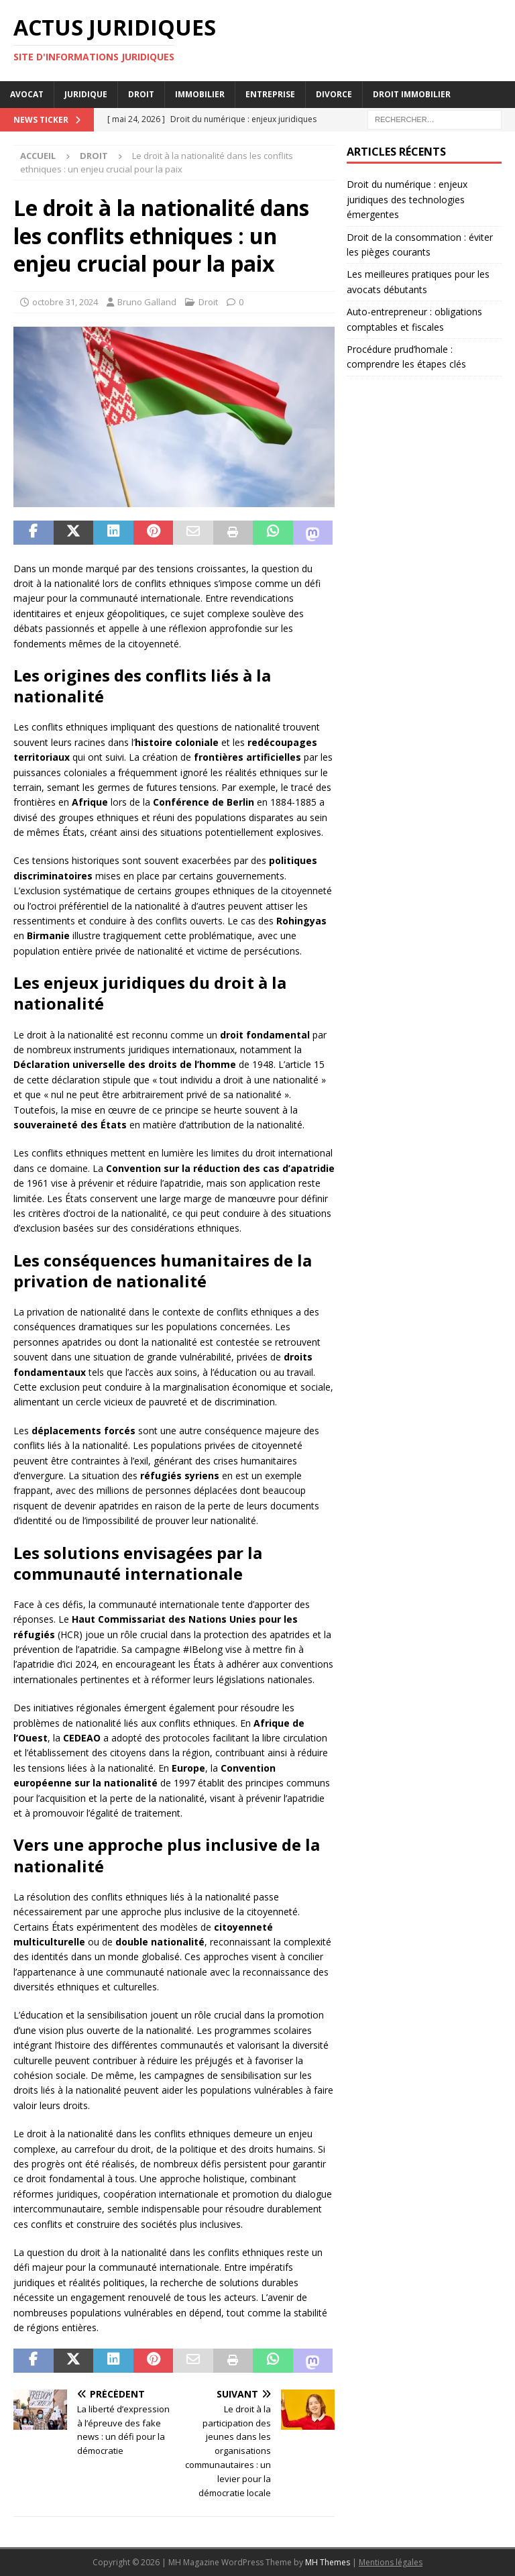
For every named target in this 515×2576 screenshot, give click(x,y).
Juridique (85, 94)
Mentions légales (390, 2562)
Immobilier (200, 94)
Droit (141, 94)
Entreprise (270, 94)
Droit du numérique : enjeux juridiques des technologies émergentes (407, 199)
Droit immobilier (412, 94)
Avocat (27, 94)
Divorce (334, 94)
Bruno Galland (146, 302)
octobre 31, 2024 (65, 302)
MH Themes (327, 2562)
